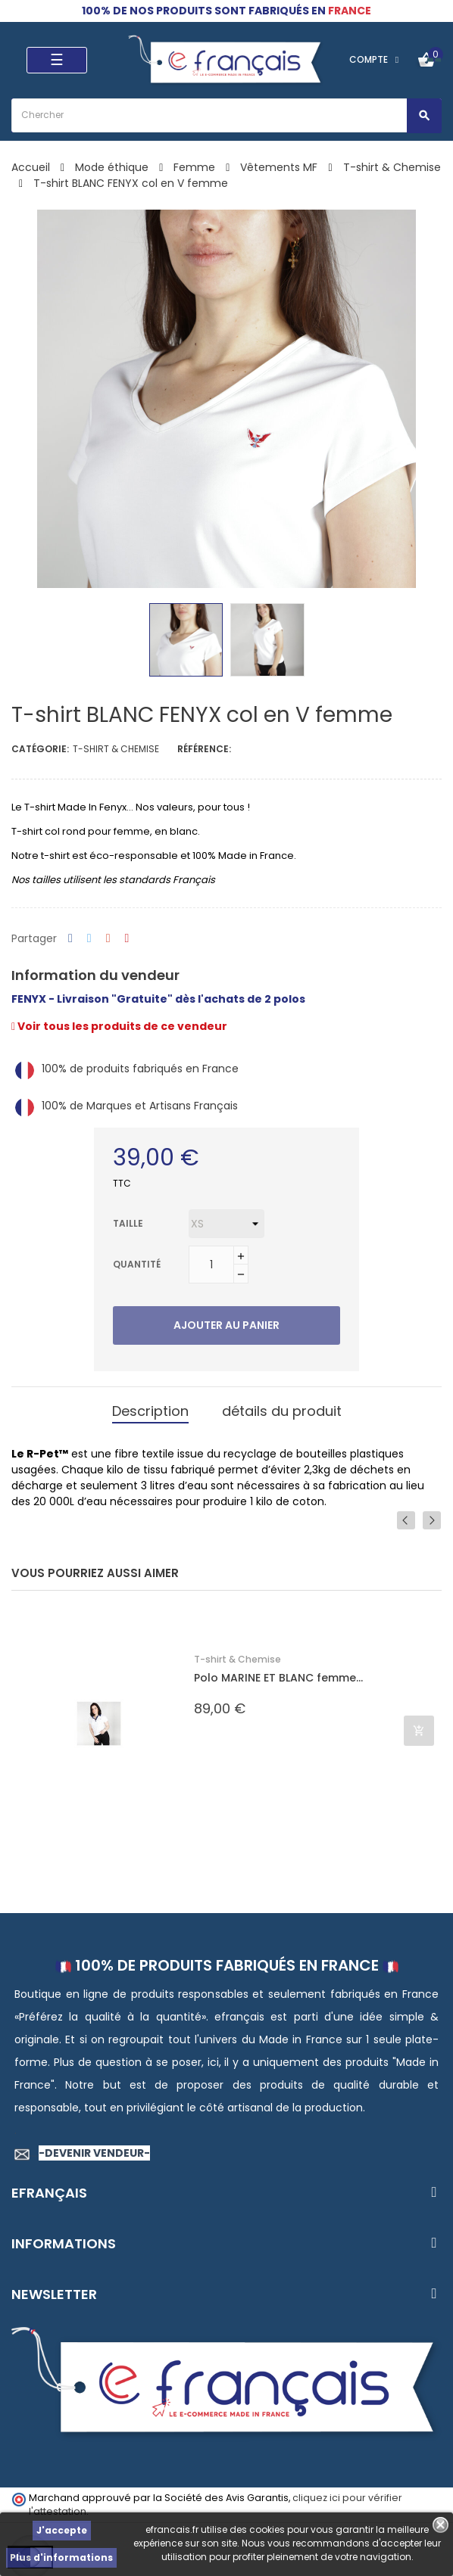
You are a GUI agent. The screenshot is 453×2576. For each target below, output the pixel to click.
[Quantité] (211, 1264)
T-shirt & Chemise (116, 748)
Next (432, 1520)
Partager (70, 939)
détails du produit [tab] (282, 1411)
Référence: (204, 748)
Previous (406, 1520)
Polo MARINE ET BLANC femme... (278, 1678)
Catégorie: (40, 748)
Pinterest (127, 939)
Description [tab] (150, 1411)
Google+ (108, 939)
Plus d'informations (61, 2557)
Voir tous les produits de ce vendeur (119, 1026)
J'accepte (61, 2530)
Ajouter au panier (226, 1325)
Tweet (89, 939)
